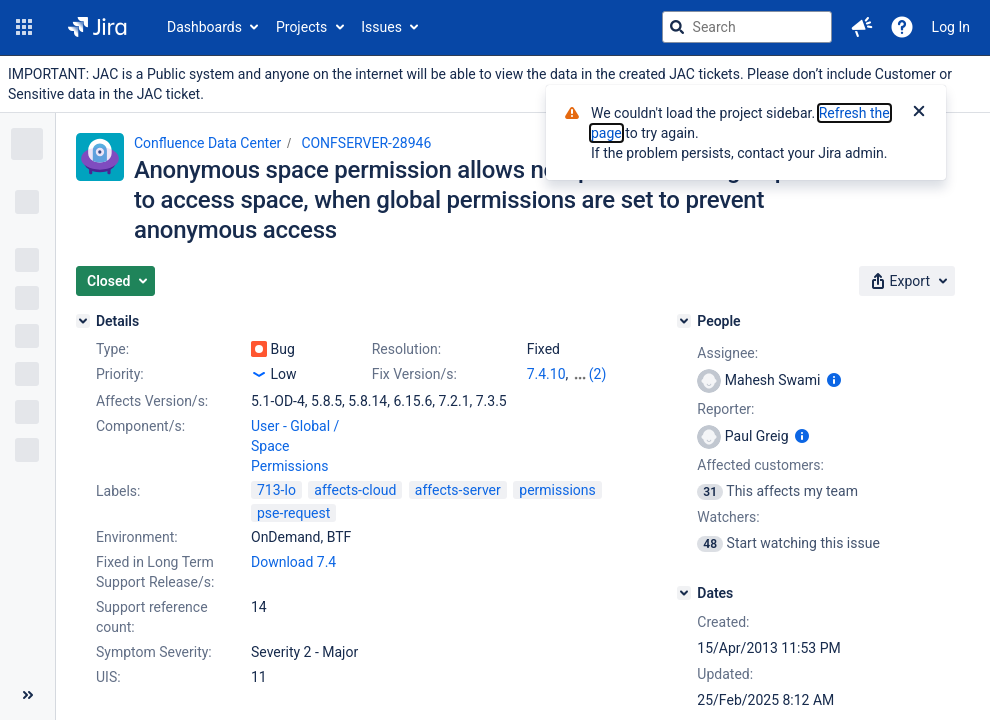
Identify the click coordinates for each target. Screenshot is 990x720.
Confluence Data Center (207, 143)
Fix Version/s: (414, 374)
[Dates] (684, 593)
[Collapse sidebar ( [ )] (27, 695)
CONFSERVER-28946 (366, 143)
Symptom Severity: (154, 652)
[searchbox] (747, 27)
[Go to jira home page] (97, 27)
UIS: (108, 677)
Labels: (118, 491)
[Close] (919, 113)
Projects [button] (301, 27)
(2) (598, 374)
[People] (684, 321)
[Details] (83, 321)
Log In (951, 27)
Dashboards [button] (204, 27)
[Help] (902, 27)
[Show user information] (834, 380)
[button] (24, 27)
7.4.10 (546, 374)
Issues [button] (381, 27)
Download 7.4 (293, 562)
